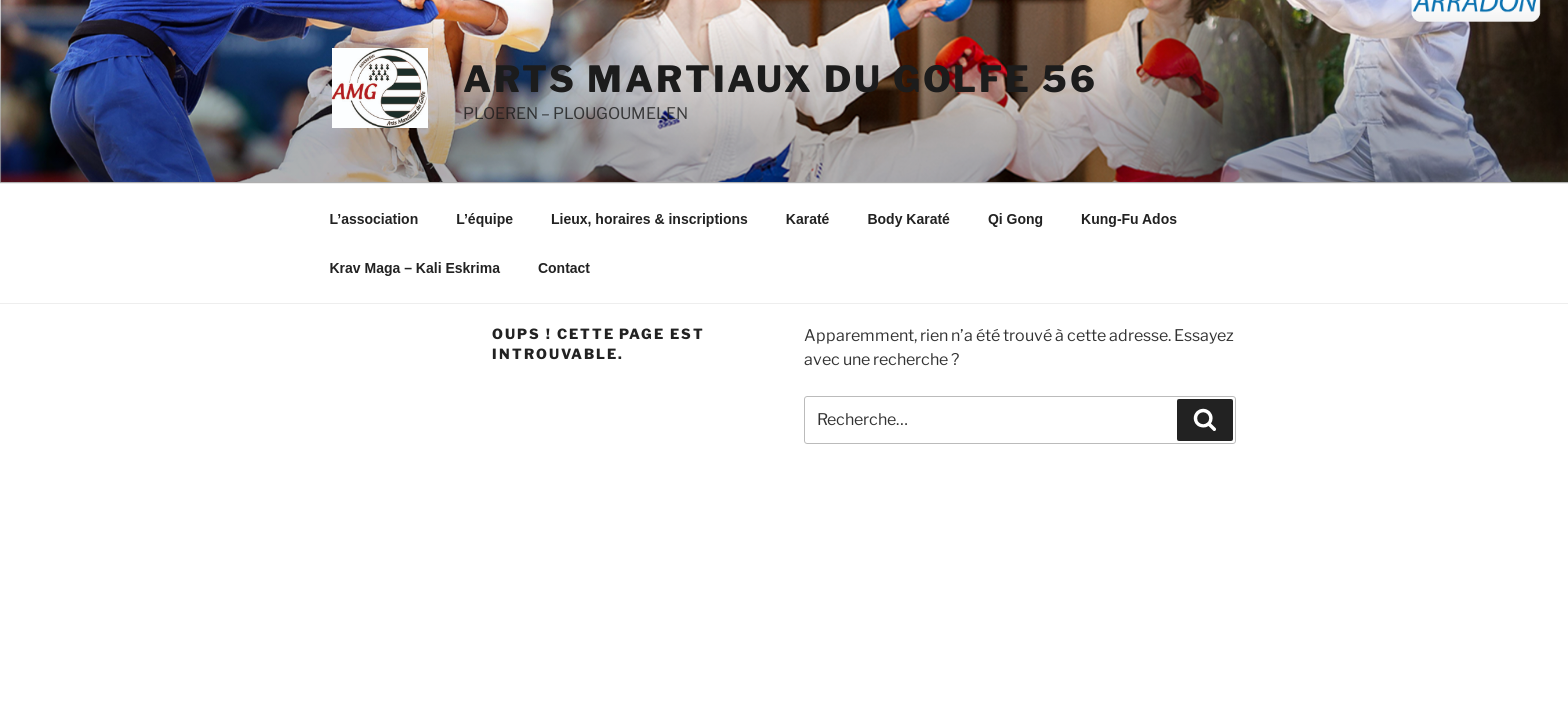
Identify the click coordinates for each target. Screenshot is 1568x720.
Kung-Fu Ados (1129, 219)
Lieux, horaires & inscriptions (649, 219)
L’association (374, 219)
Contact (564, 268)
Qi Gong (1015, 219)
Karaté (808, 219)
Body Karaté (908, 219)
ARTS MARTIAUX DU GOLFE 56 (780, 79)
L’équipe (484, 219)
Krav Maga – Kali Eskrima (415, 268)
